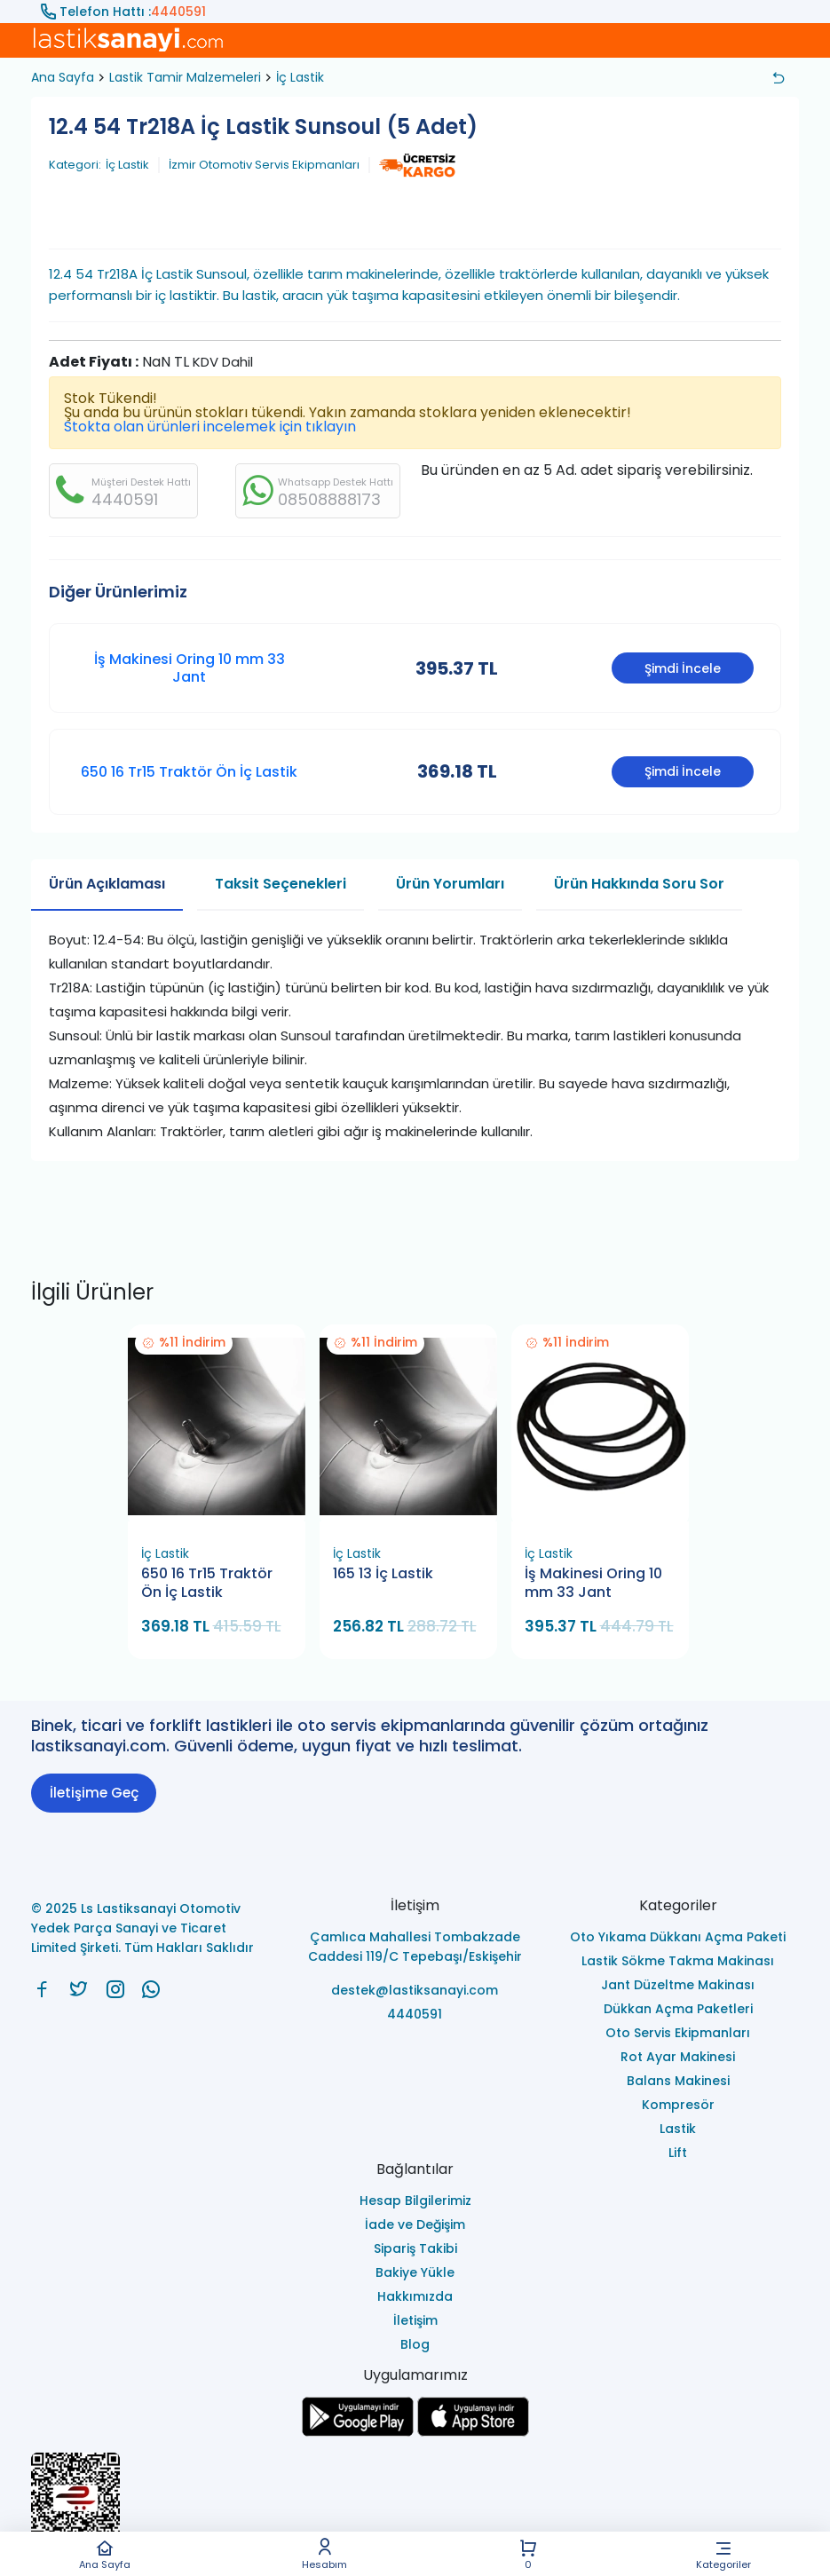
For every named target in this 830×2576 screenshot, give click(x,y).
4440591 (178, 11)
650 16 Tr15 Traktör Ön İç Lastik (189, 772)
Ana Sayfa (104, 2554)
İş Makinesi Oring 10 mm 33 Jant (189, 667)
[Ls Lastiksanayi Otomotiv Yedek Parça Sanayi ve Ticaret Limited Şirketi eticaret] (414, 2507)
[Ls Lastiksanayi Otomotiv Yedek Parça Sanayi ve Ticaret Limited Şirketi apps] (473, 2432)
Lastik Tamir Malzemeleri (185, 77)
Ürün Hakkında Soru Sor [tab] (639, 883)
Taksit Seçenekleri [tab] (280, 883)
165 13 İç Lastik (383, 1574)
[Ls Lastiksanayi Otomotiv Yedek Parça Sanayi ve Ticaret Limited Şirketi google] (358, 2432)
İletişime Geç (94, 1792)
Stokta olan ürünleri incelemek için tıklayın (210, 426)
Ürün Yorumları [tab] (450, 883)
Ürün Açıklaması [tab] (107, 883)
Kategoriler (723, 2554)
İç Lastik (300, 77)
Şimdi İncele (682, 668)
